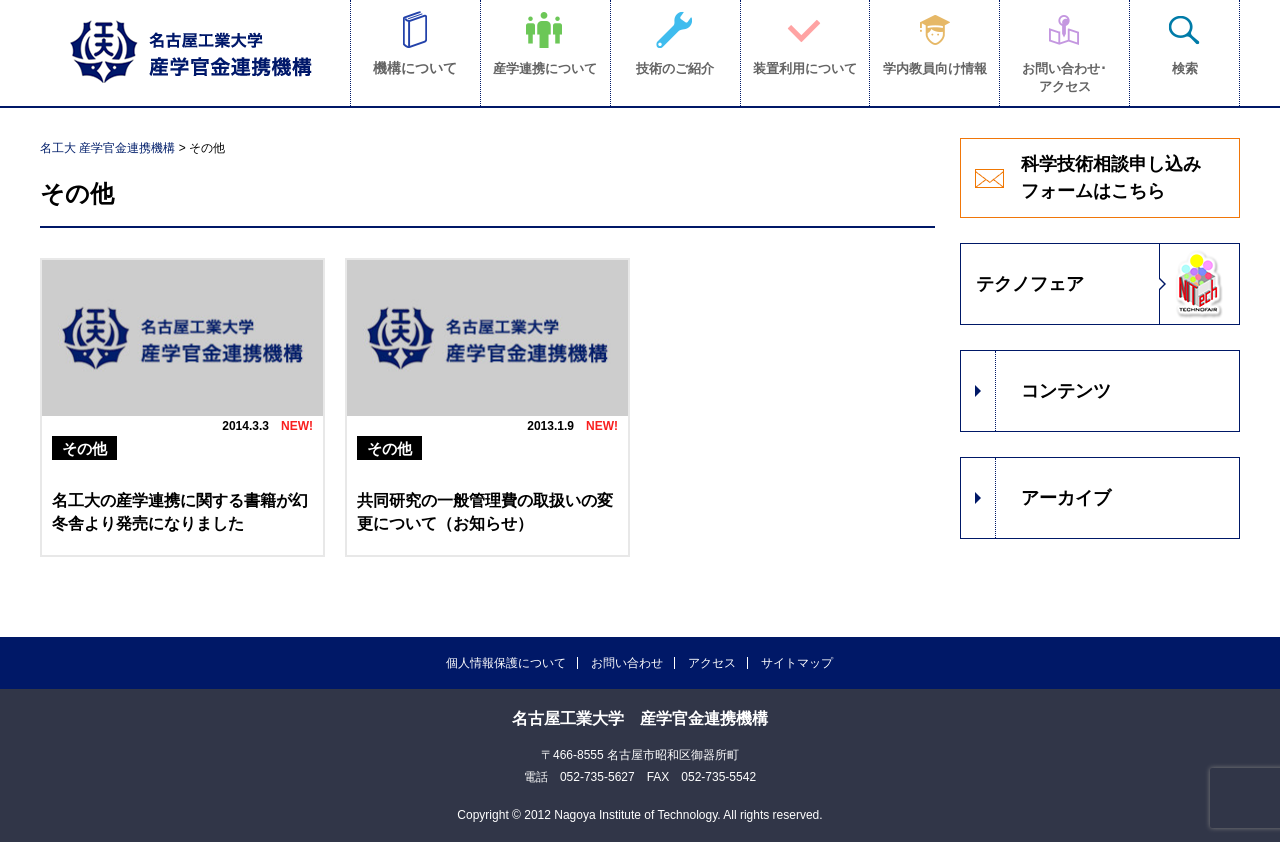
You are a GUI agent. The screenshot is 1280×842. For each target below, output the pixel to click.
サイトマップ (797, 663)
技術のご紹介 (675, 68)
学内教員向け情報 (935, 68)
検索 (1185, 68)
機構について (415, 68)
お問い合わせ (627, 663)
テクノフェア (1030, 284)
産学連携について (545, 68)
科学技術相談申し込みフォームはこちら (1111, 177)
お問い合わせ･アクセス (1064, 77)
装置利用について (805, 68)
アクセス (712, 663)
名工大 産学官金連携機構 (107, 148)
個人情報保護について (506, 663)
